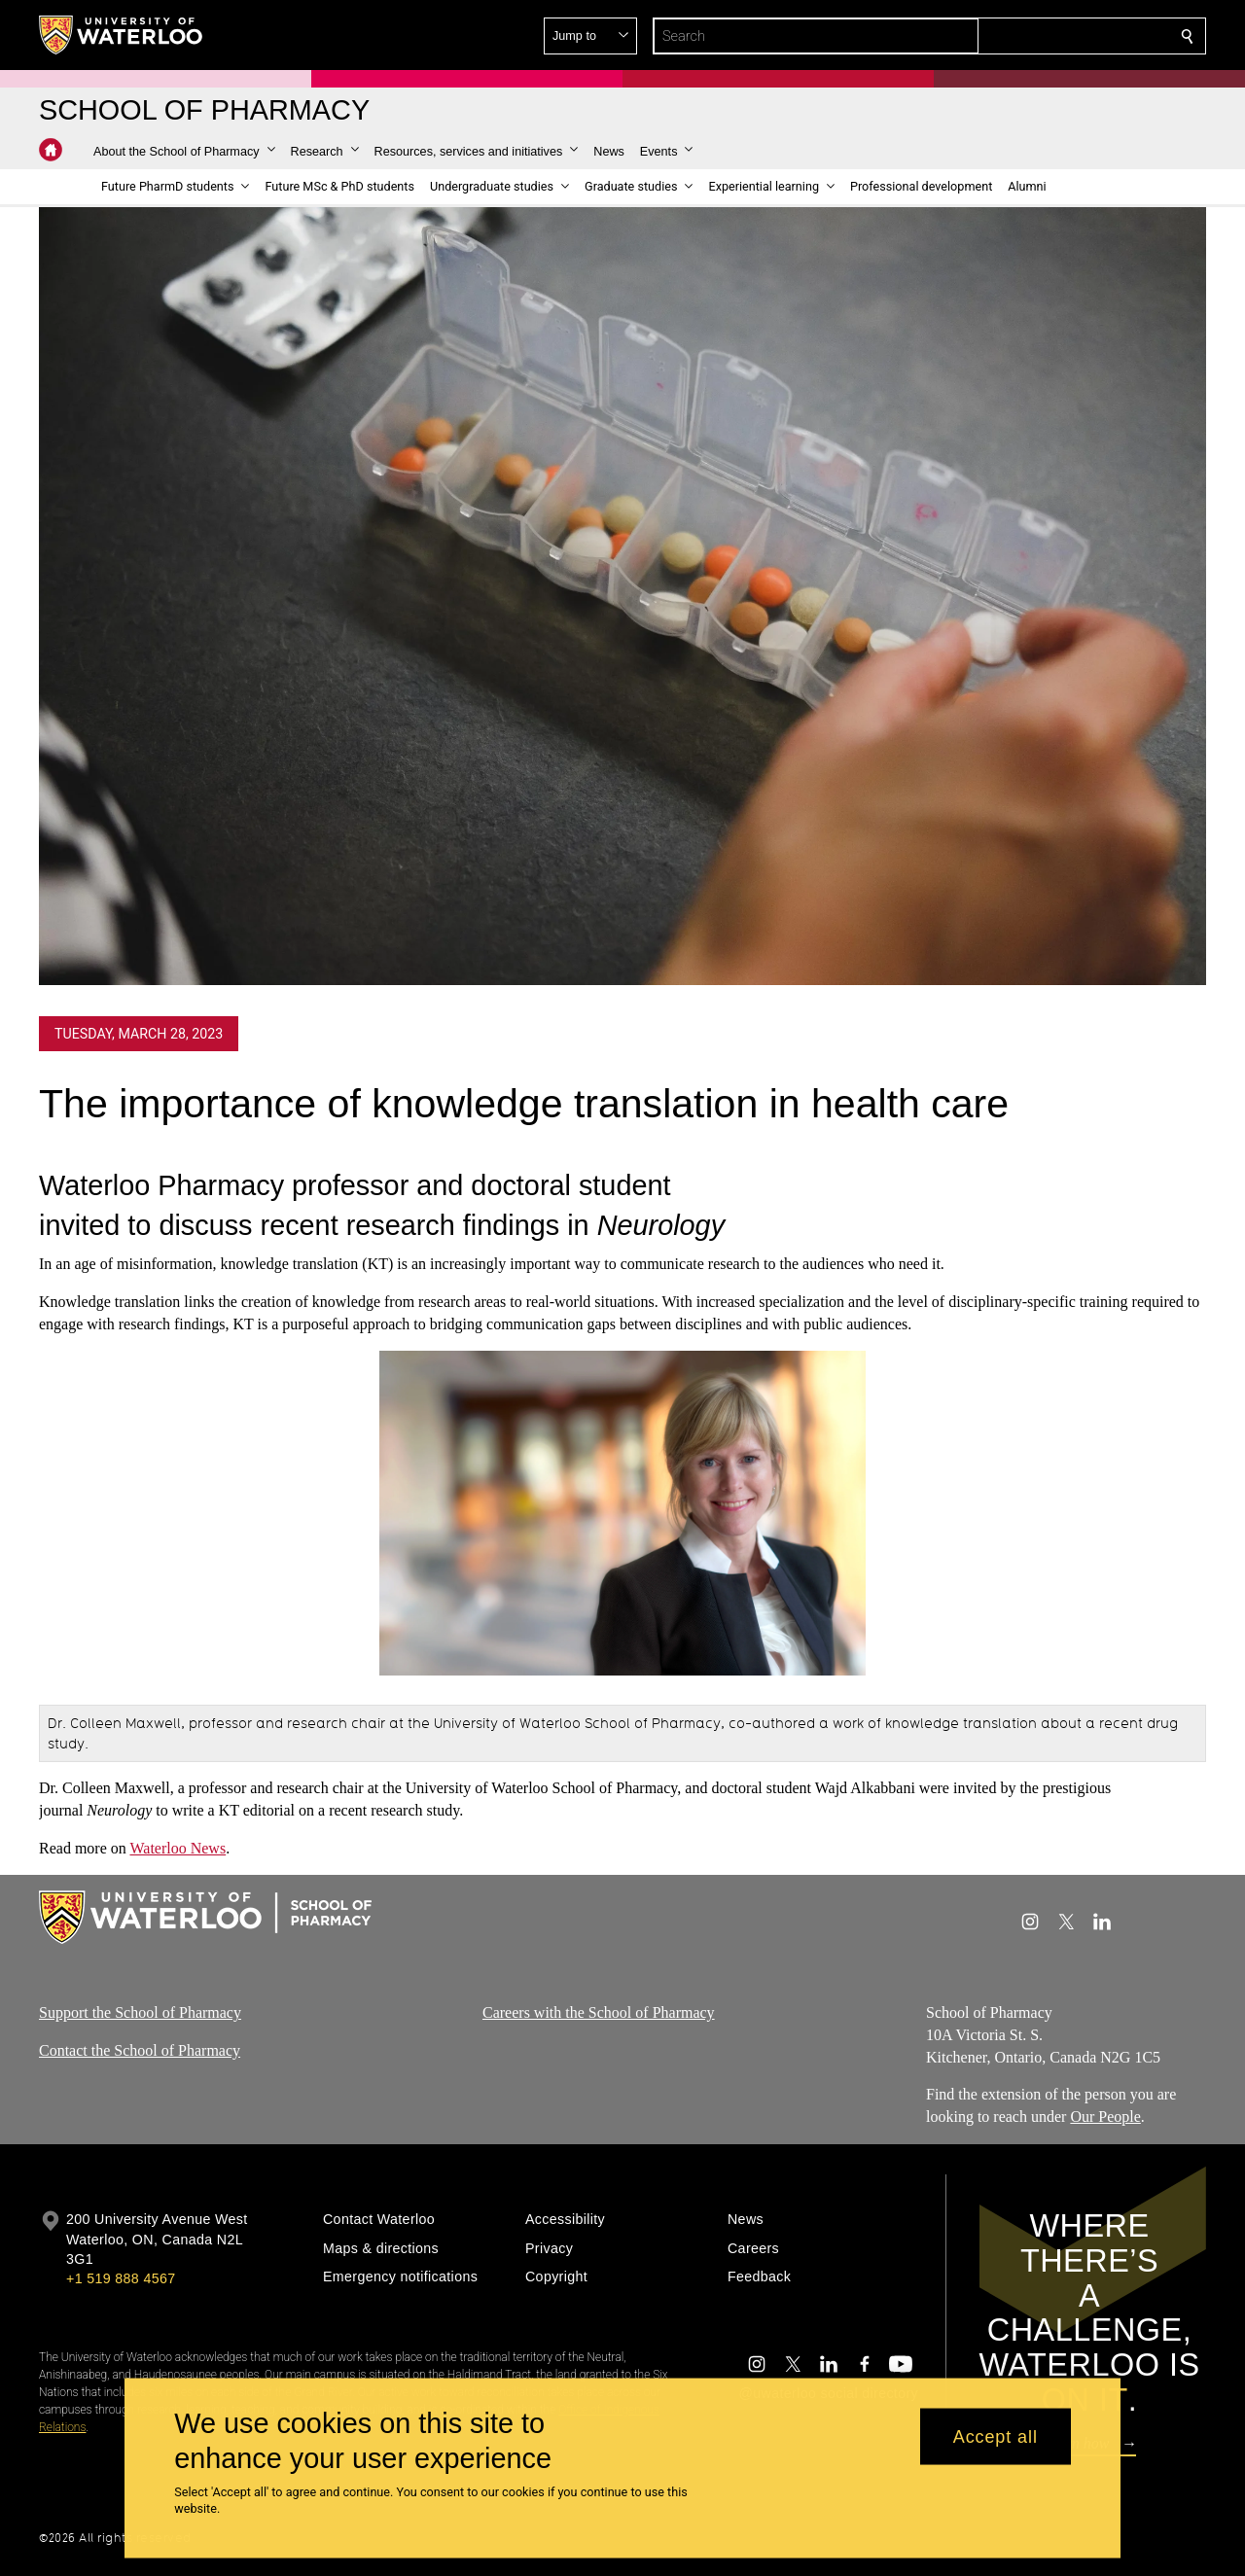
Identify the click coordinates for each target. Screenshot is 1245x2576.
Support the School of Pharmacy (140, 2012)
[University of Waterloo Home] (121, 35)
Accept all (995, 2436)
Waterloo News (177, 1848)
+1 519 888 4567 (120, 2278)
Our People (1105, 2116)
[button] (1046, 35)
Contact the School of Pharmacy (139, 2050)
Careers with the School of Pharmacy (598, 2012)
